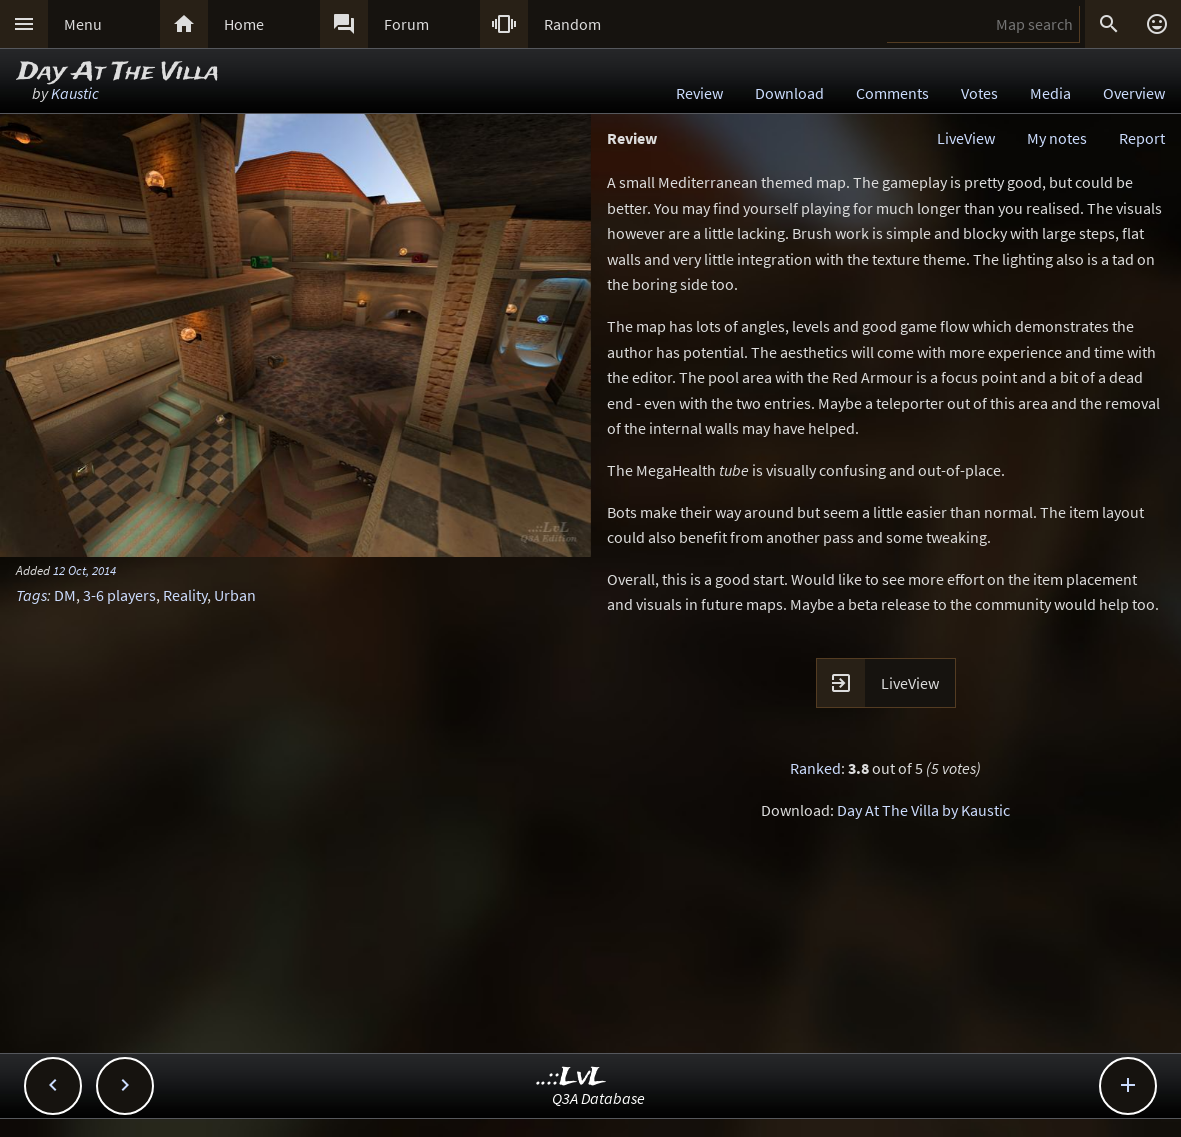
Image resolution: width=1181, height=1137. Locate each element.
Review (699, 93)
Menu (83, 24)
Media (1050, 93)
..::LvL (571, 1077)
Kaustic (75, 93)
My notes (1057, 138)
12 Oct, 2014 (84, 570)
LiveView (966, 138)
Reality (185, 595)
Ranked (815, 768)
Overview (1134, 93)
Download (789, 93)
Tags (31, 595)
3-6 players (119, 595)
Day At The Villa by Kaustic (923, 810)
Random (572, 24)
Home (244, 24)
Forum (406, 24)
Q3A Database (598, 1098)
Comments (892, 93)
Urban (235, 595)
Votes (979, 93)
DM (65, 595)
